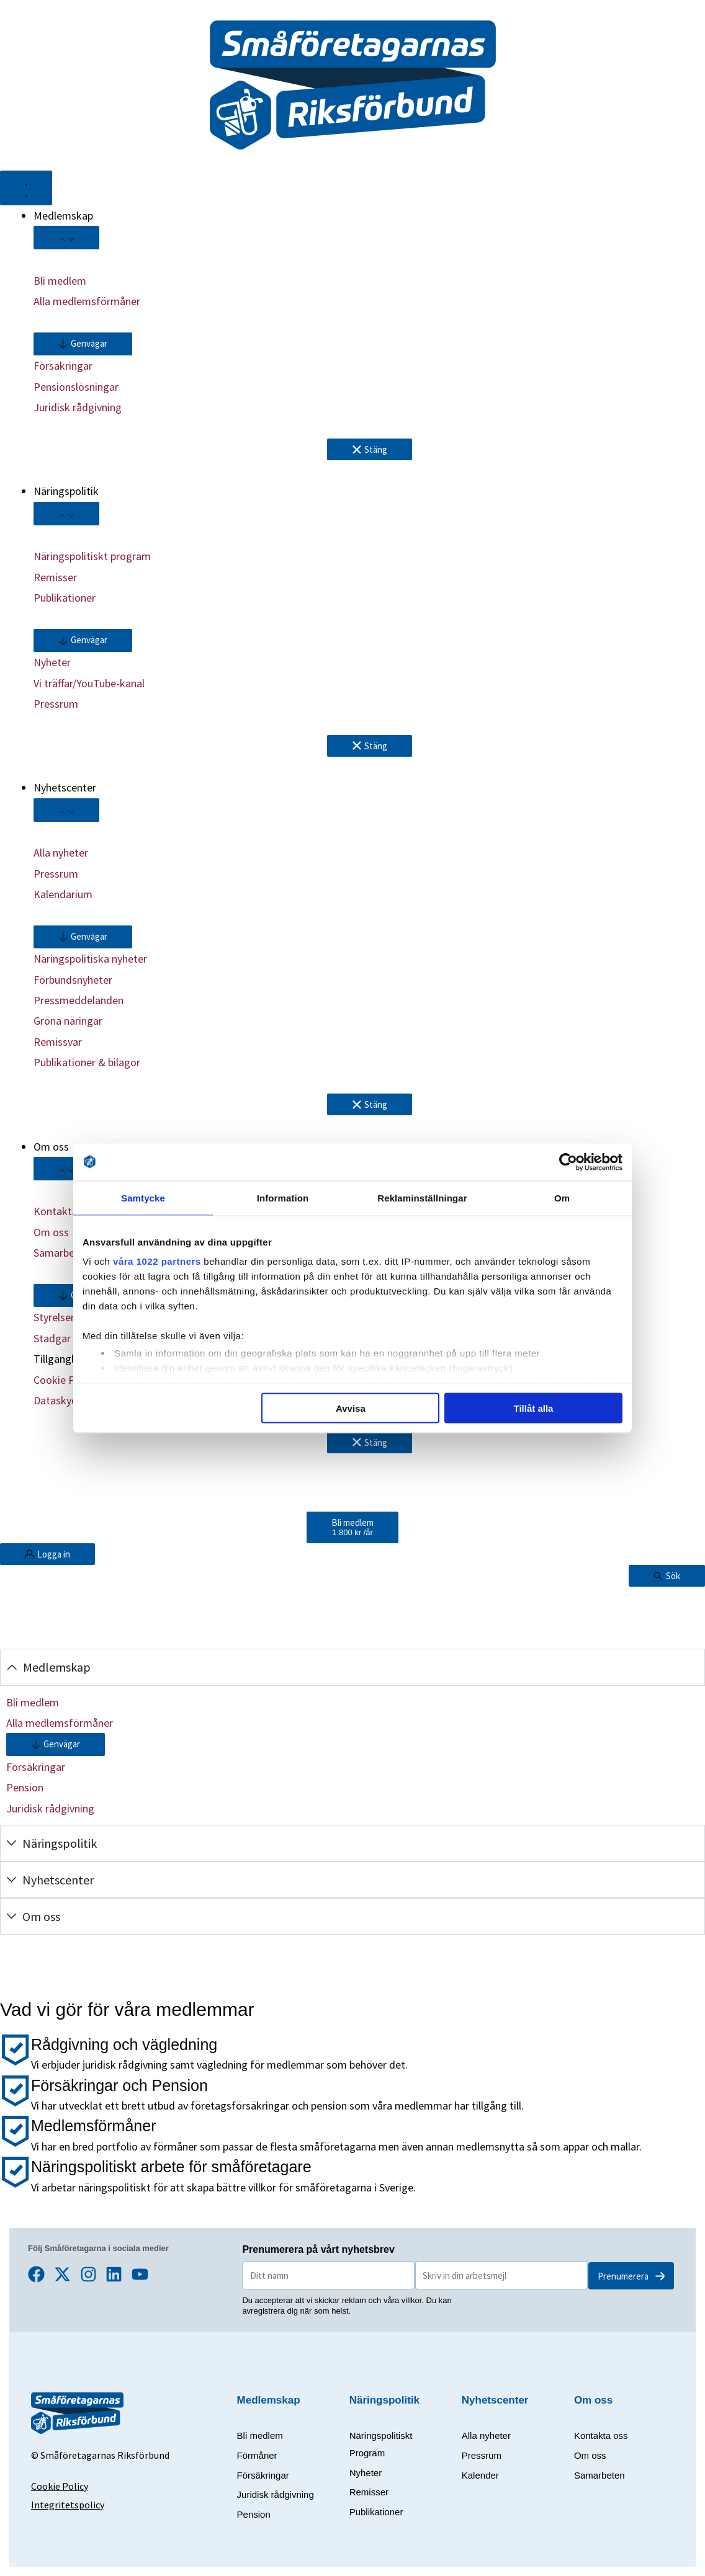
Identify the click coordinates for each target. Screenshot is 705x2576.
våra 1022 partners (157, 1261)
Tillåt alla (533, 1407)
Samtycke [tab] (143, 1197)
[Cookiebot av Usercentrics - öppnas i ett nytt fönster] (568, 1161)
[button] (83, 343)
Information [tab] (283, 1197)
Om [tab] (562, 1197)
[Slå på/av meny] (26, 188)
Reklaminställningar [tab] (422, 1197)
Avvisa (351, 1407)
